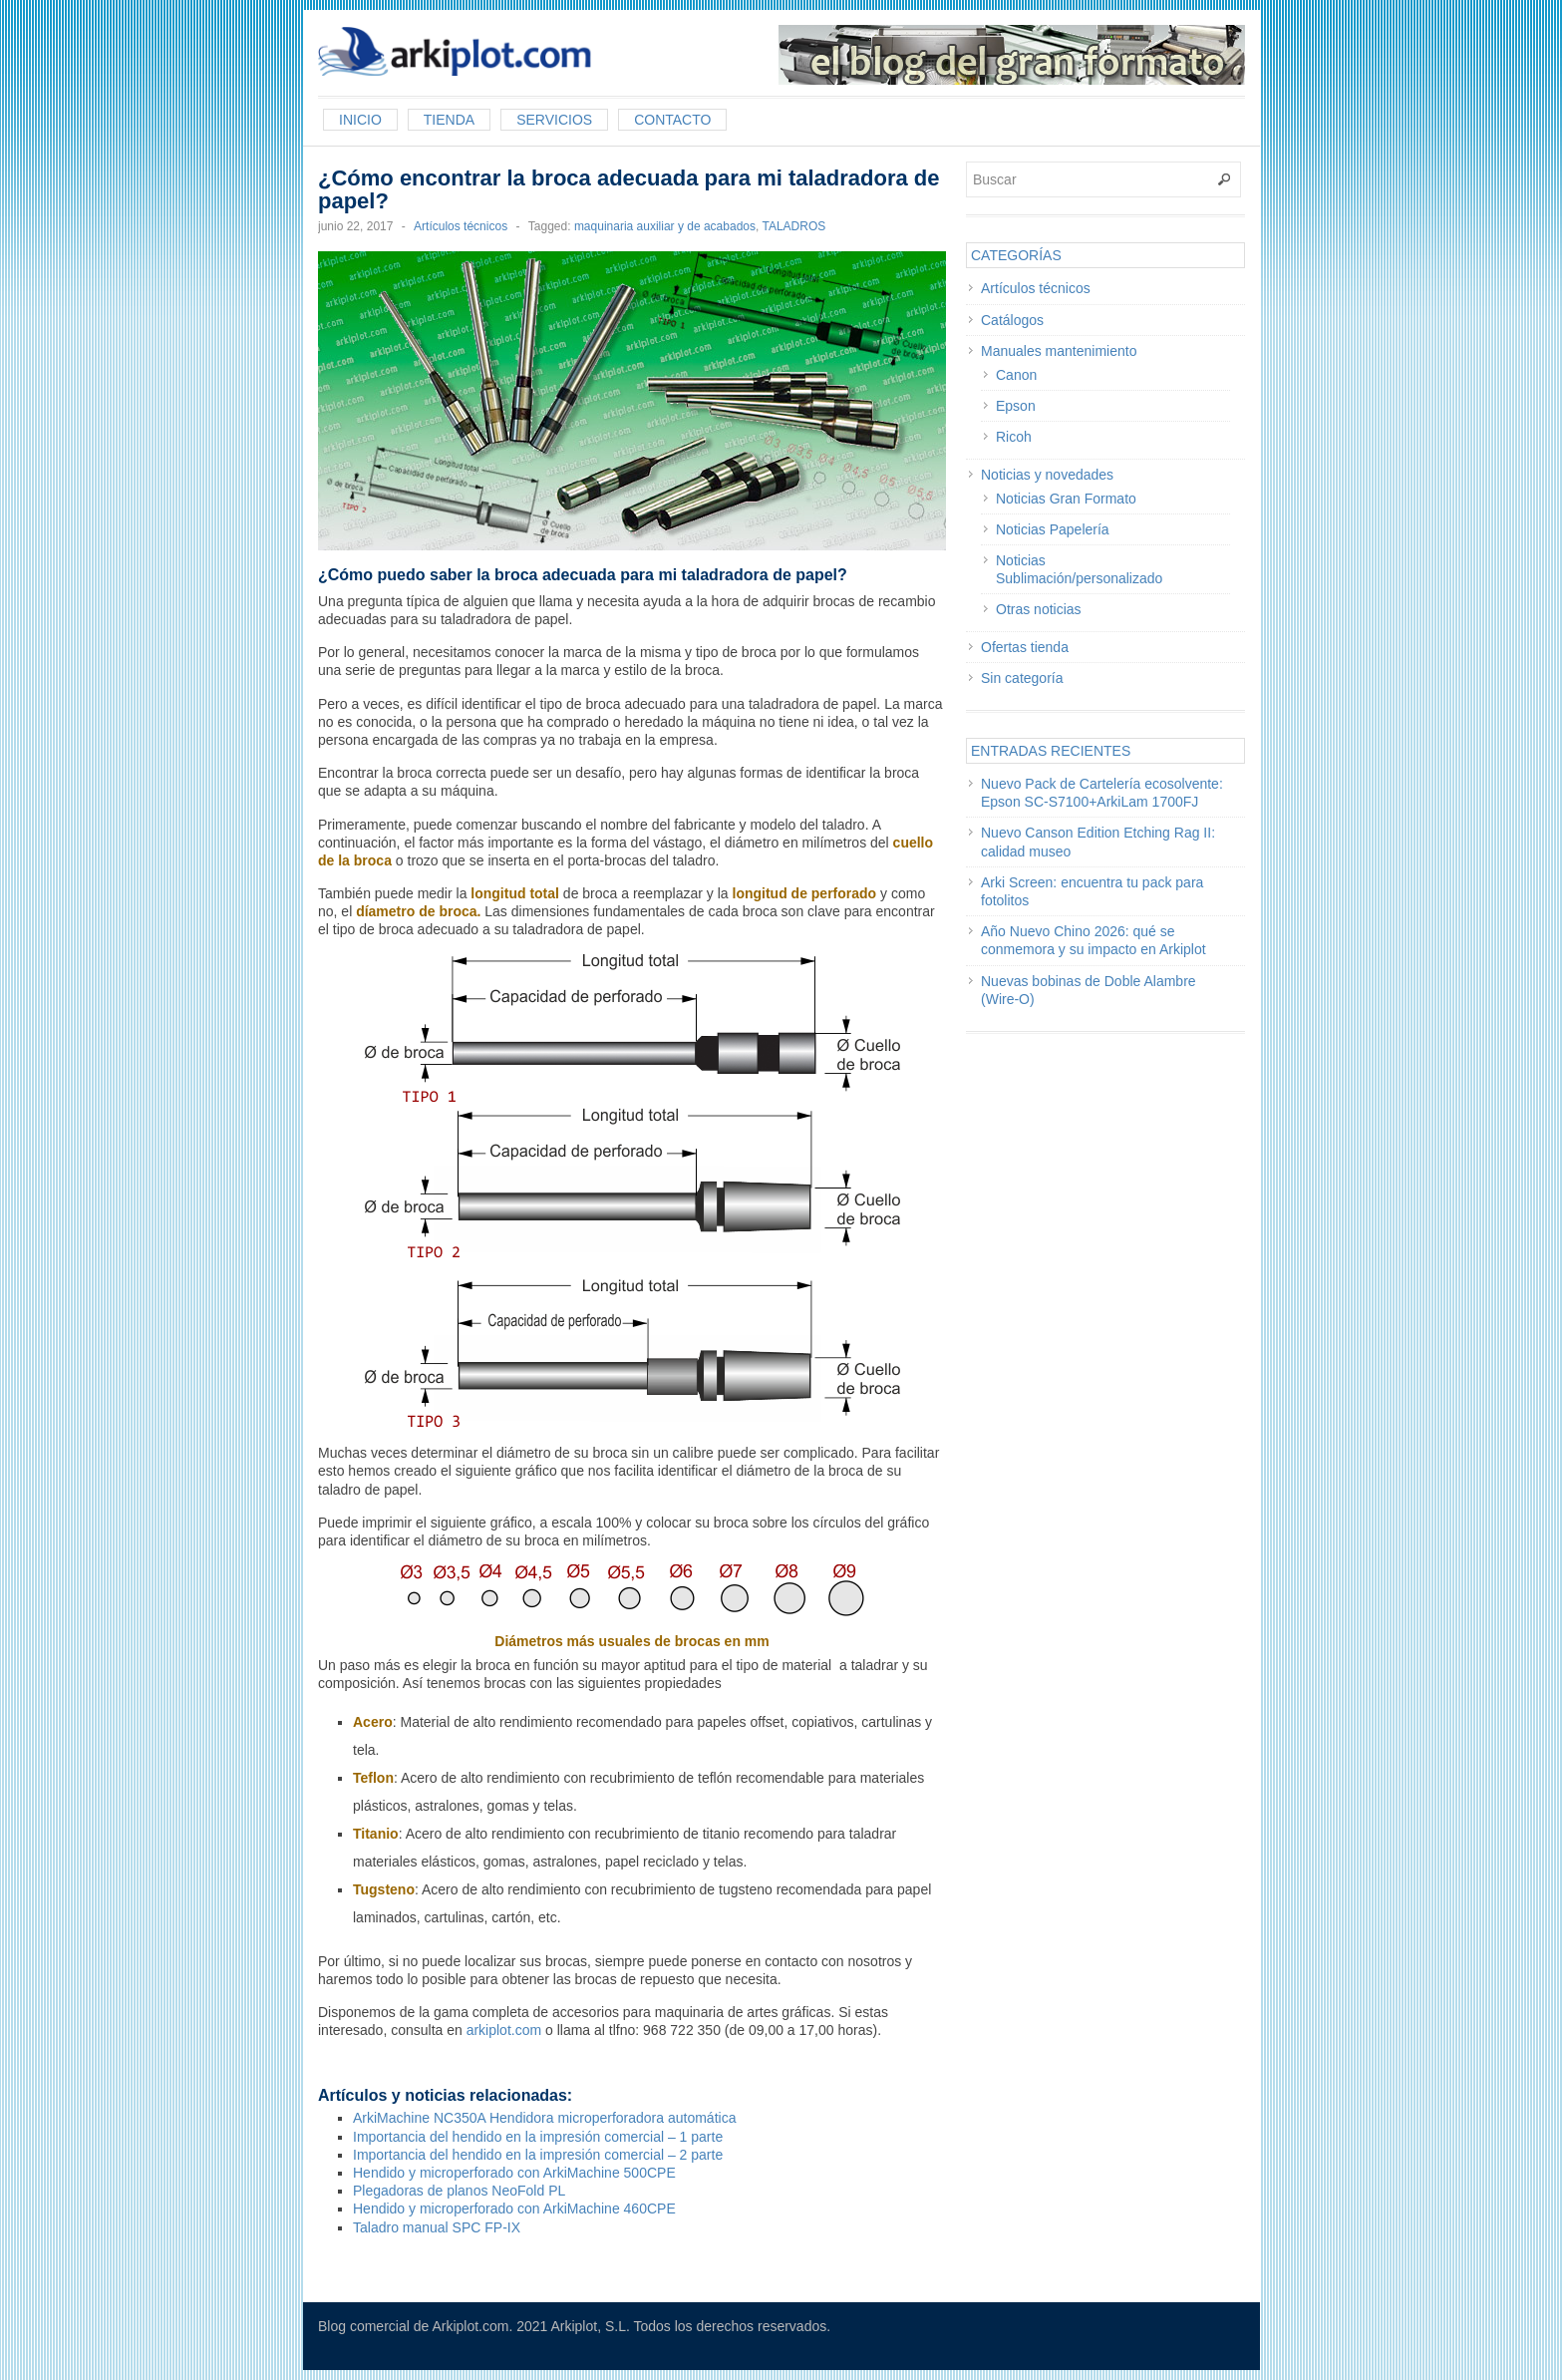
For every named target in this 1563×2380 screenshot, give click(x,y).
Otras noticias (1039, 609)
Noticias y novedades (1047, 475)
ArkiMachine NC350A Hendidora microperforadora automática (544, 2118)
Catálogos (1012, 320)
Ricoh (1014, 437)
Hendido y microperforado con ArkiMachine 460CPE (514, 2208)
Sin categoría (1022, 678)
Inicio (360, 120)
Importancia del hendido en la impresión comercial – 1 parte (538, 2137)
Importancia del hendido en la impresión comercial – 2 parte (538, 2155)
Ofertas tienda (1025, 647)
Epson (1016, 406)
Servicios (554, 120)
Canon (1016, 375)
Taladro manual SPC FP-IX (436, 2227)
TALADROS (793, 226)
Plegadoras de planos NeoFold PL (459, 2191)
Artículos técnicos (460, 226)
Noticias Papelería (1052, 529)
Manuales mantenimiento (1058, 351)
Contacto (672, 120)
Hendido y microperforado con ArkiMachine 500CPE (514, 2173)
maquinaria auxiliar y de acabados (665, 226)
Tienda (449, 120)
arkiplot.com (504, 2030)
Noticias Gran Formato (1066, 499)
